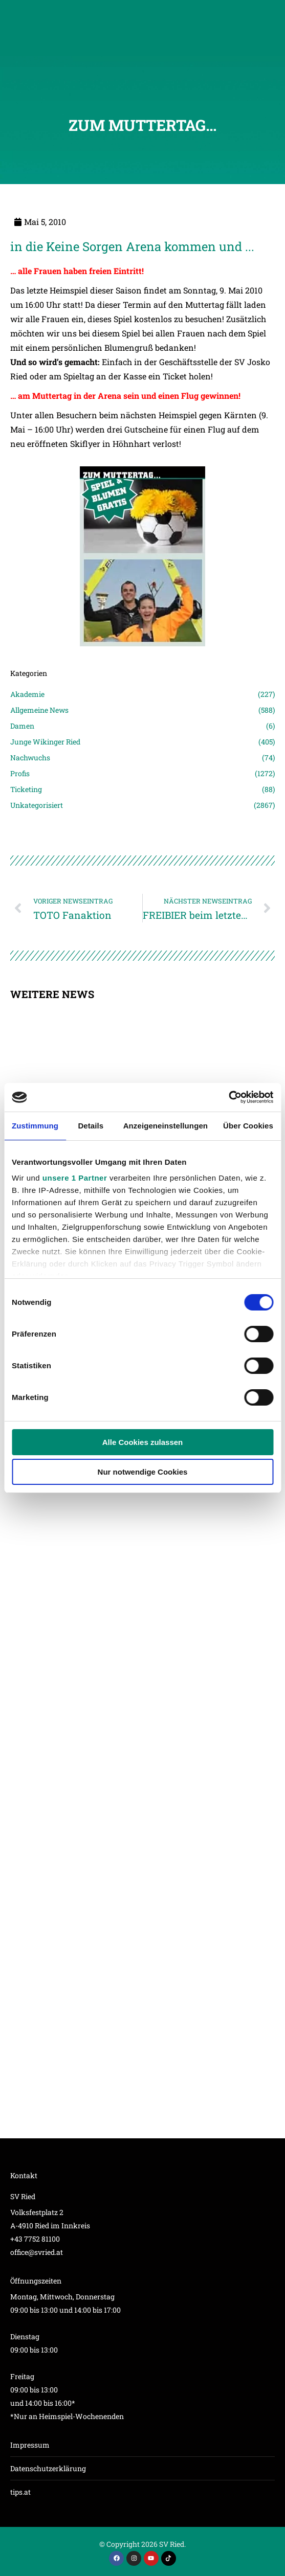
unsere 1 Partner (74, 1177)
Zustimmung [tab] (35, 1125)
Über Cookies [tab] (248, 1125)
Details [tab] (90, 1125)
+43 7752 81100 (35, 2239)
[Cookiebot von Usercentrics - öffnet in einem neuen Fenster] (228, 1097)
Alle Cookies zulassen (142, 1442)
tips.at (20, 2492)
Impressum (30, 2445)
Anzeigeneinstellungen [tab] (165, 1125)
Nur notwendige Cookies (143, 1471)
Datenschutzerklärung (48, 2468)
